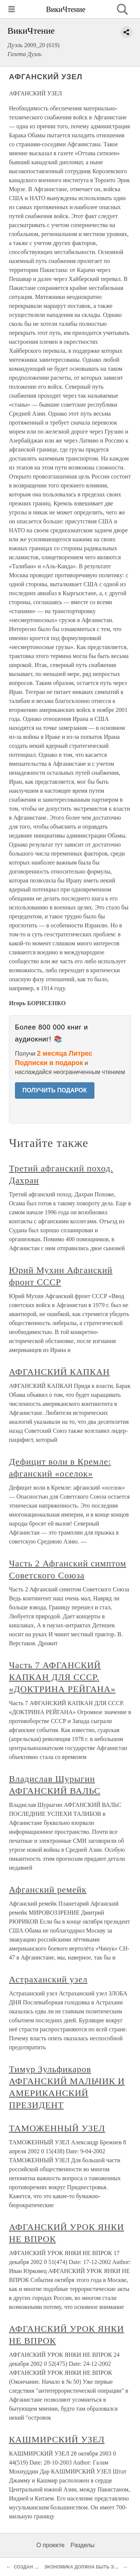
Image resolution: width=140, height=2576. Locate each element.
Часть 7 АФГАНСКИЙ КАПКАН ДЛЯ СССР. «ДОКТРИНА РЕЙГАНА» (62, 1677)
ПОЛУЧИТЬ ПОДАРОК (54, 1090)
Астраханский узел (48, 1979)
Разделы (82, 2545)
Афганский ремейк (48, 1889)
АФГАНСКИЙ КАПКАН (59, 1372)
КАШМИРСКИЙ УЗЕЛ (57, 2439)
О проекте (51, 2545)
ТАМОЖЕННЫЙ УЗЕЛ (57, 2128)
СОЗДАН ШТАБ (30, 2567)
